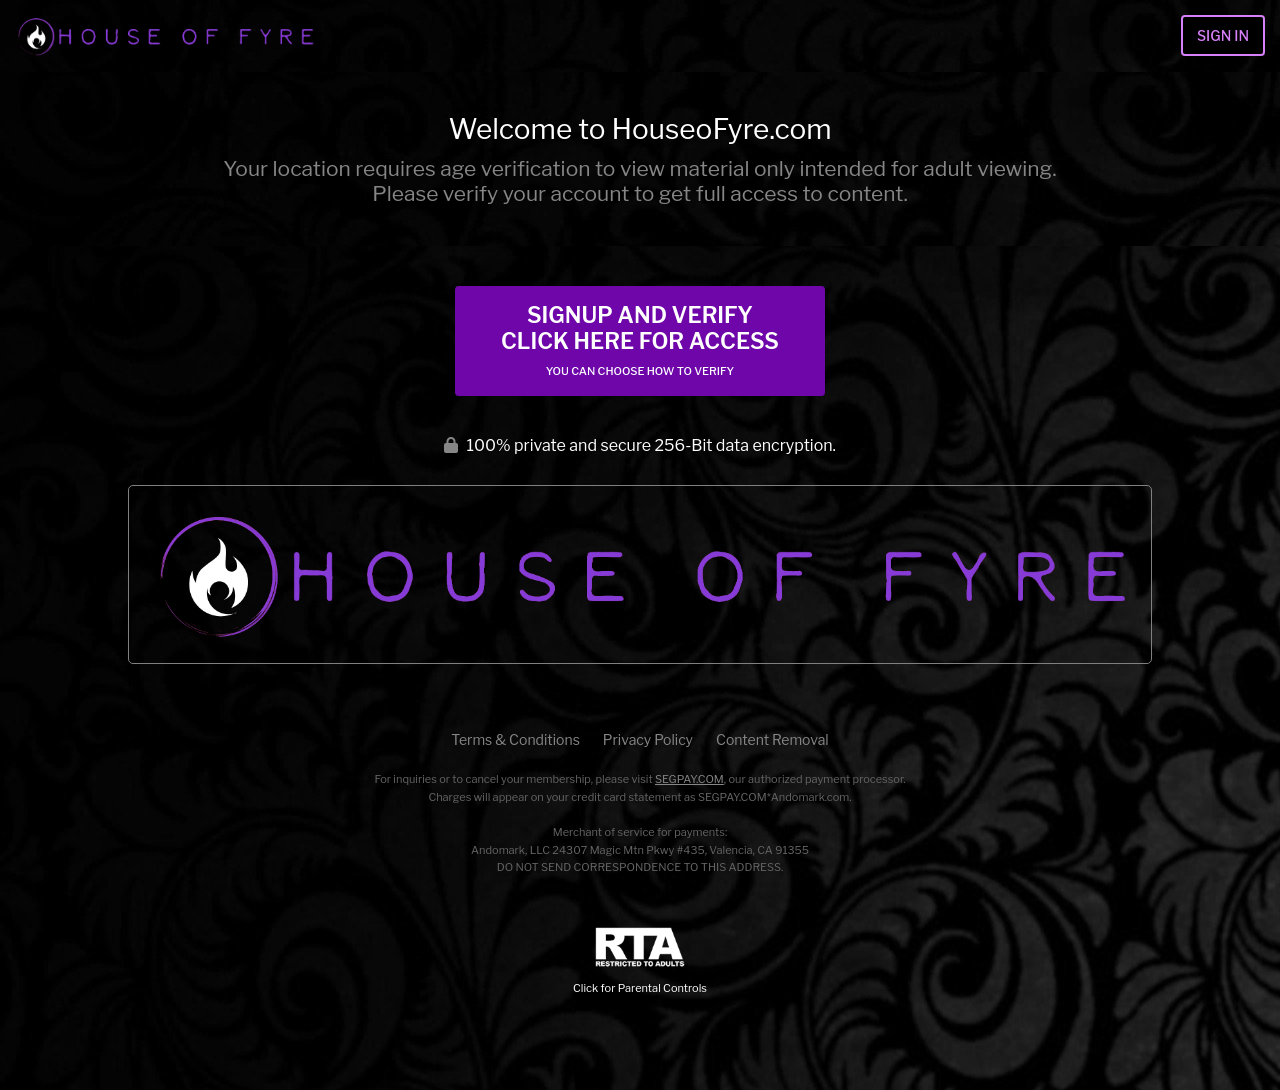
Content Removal (772, 739)
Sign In (1223, 35)
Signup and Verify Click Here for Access (640, 340)
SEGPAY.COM (689, 779)
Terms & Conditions (515, 739)
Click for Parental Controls (640, 961)
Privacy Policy (648, 739)
